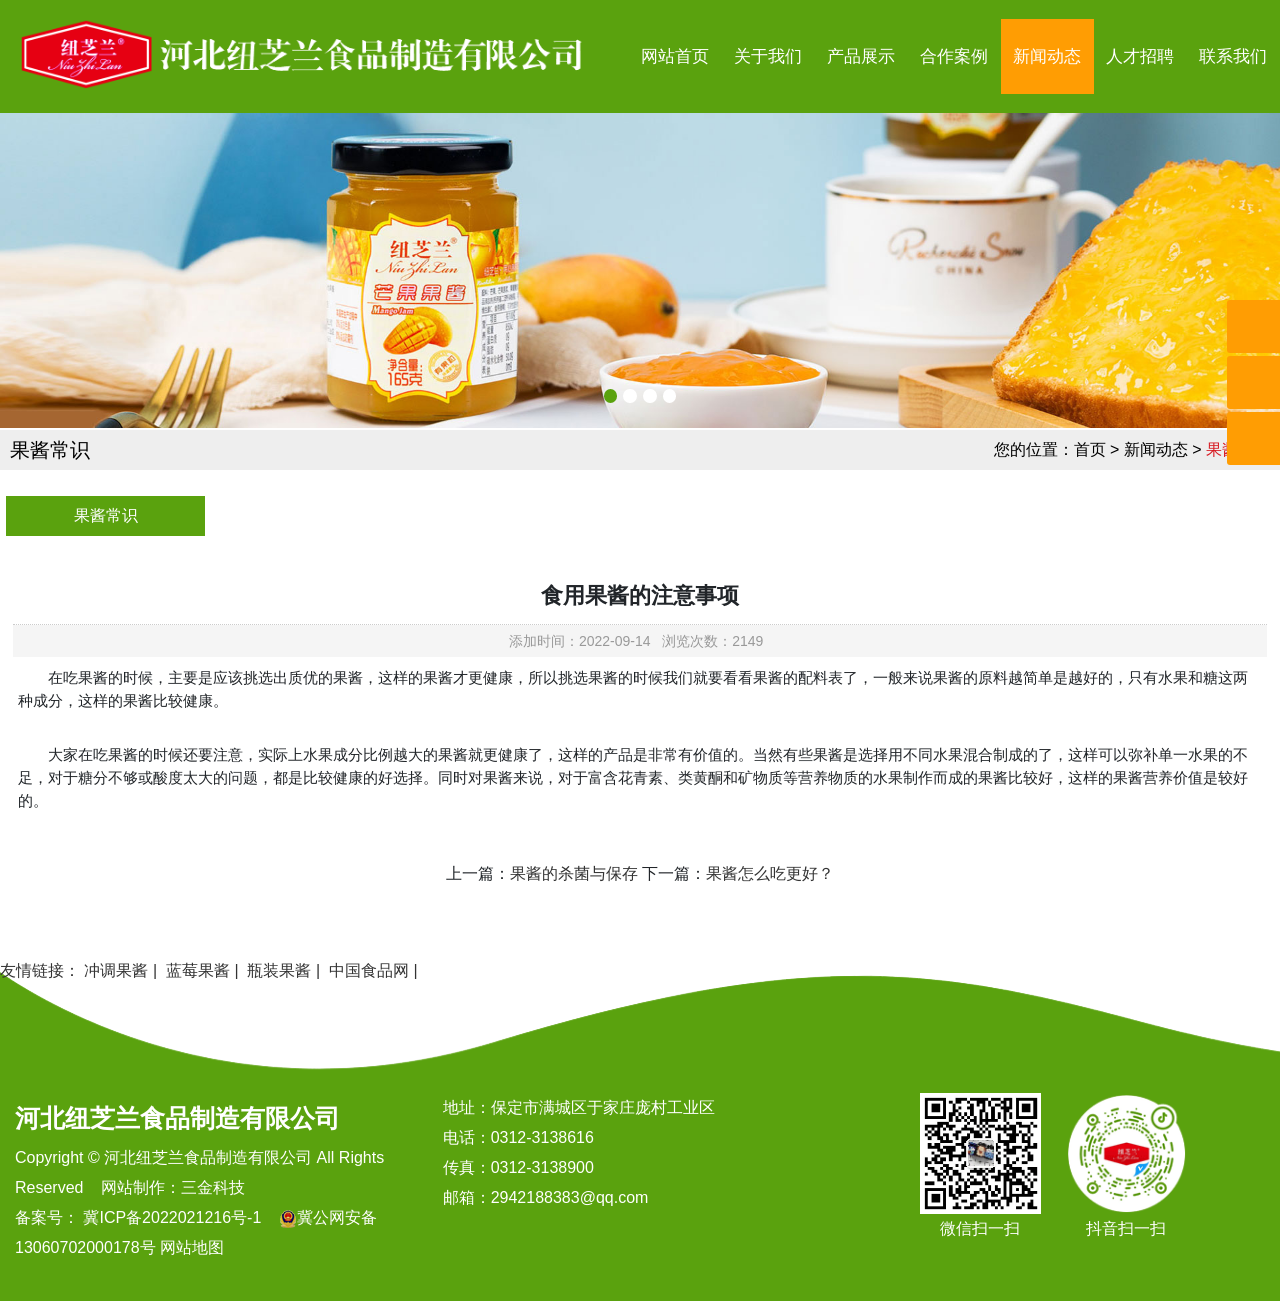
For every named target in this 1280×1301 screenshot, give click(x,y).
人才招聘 (1140, 56)
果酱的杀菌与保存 (574, 873)
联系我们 (1233, 56)
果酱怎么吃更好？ (770, 873)
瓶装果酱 (279, 970)
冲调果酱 (116, 970)
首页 (1090, 449)
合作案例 (954, 56)
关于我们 (768, 56)
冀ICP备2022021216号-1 (170, 1217)
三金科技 (213, 1187)
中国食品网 (369, 970)
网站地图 (192, 1247)
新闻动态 (1047, 56)
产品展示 (861, 56)
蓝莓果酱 (198, 970)
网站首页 (675, 56)
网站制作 (133, 1187)
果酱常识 (106, 515)
